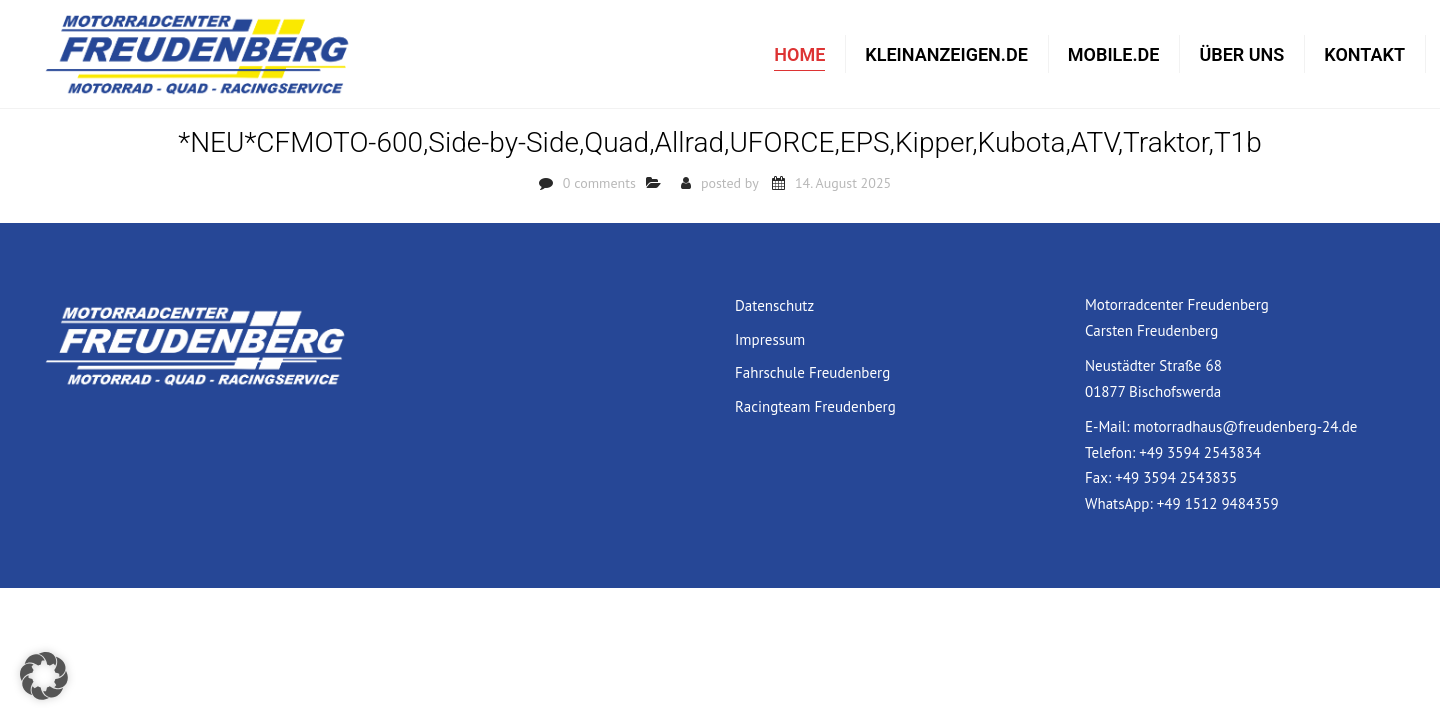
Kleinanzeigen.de (946, 55)
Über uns (1241, 55)
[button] (44, 676)
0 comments (599, 186)
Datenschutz (774, 308)
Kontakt (1364, 55)
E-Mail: (1109, 429)
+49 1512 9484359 (1218, 506)
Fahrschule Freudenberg (812, 375)
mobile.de (1114, 55)
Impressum (770, 342)
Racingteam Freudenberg (815, 409)
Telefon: (1112, 455)
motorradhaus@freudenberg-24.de (1245, 429)
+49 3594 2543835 (1176, 480)
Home (799, 55)
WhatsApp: (1121, 506)
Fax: (1100, 480)
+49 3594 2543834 (1200, 455)
